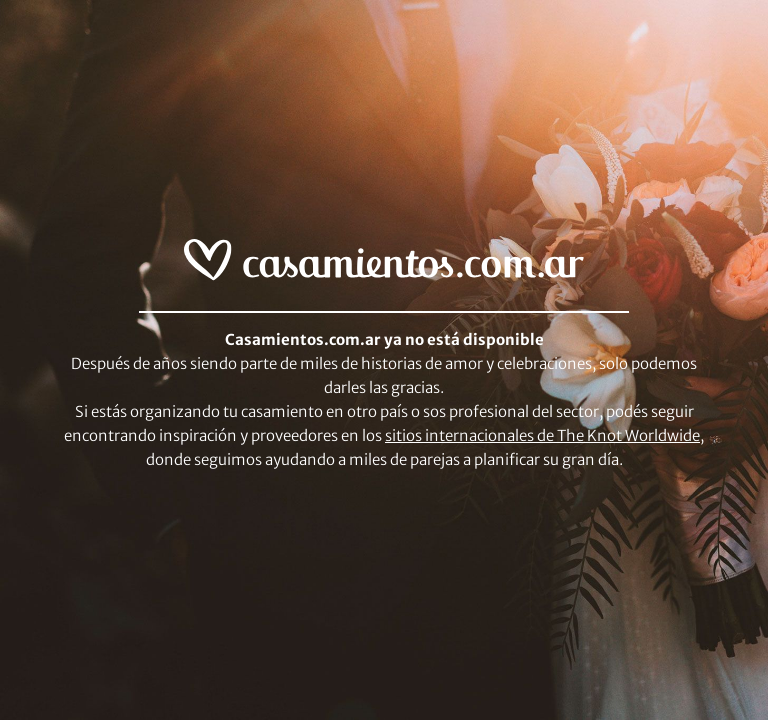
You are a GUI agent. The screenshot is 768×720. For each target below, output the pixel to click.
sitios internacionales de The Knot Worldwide (542, 435)
